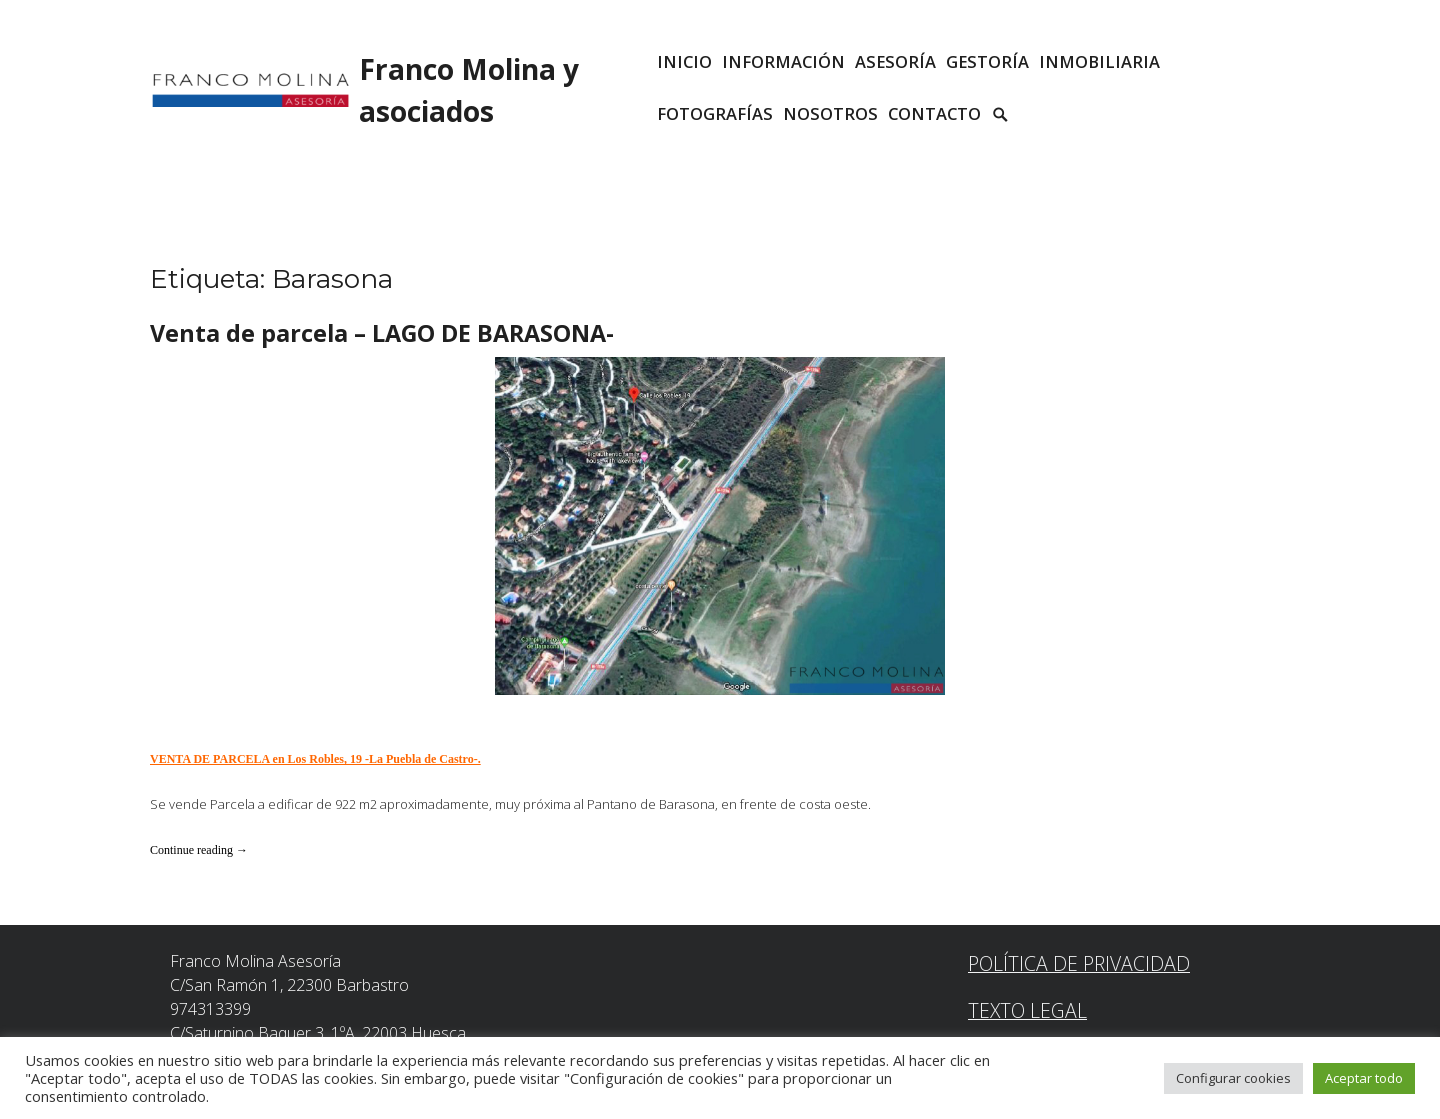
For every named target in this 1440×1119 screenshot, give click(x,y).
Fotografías (715, 113)
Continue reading (199, 850)
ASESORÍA (895, 61)
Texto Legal (1027, 1010)
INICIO (684, 61)
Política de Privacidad (1079, 963)
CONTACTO (934, 113)
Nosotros (830, 113)
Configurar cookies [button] (1233, 1078)
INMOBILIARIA (1099, 61)
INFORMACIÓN (783, 61)
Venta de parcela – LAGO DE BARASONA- (382, 333)
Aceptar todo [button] (1364, 1078)
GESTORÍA (987, 61)
